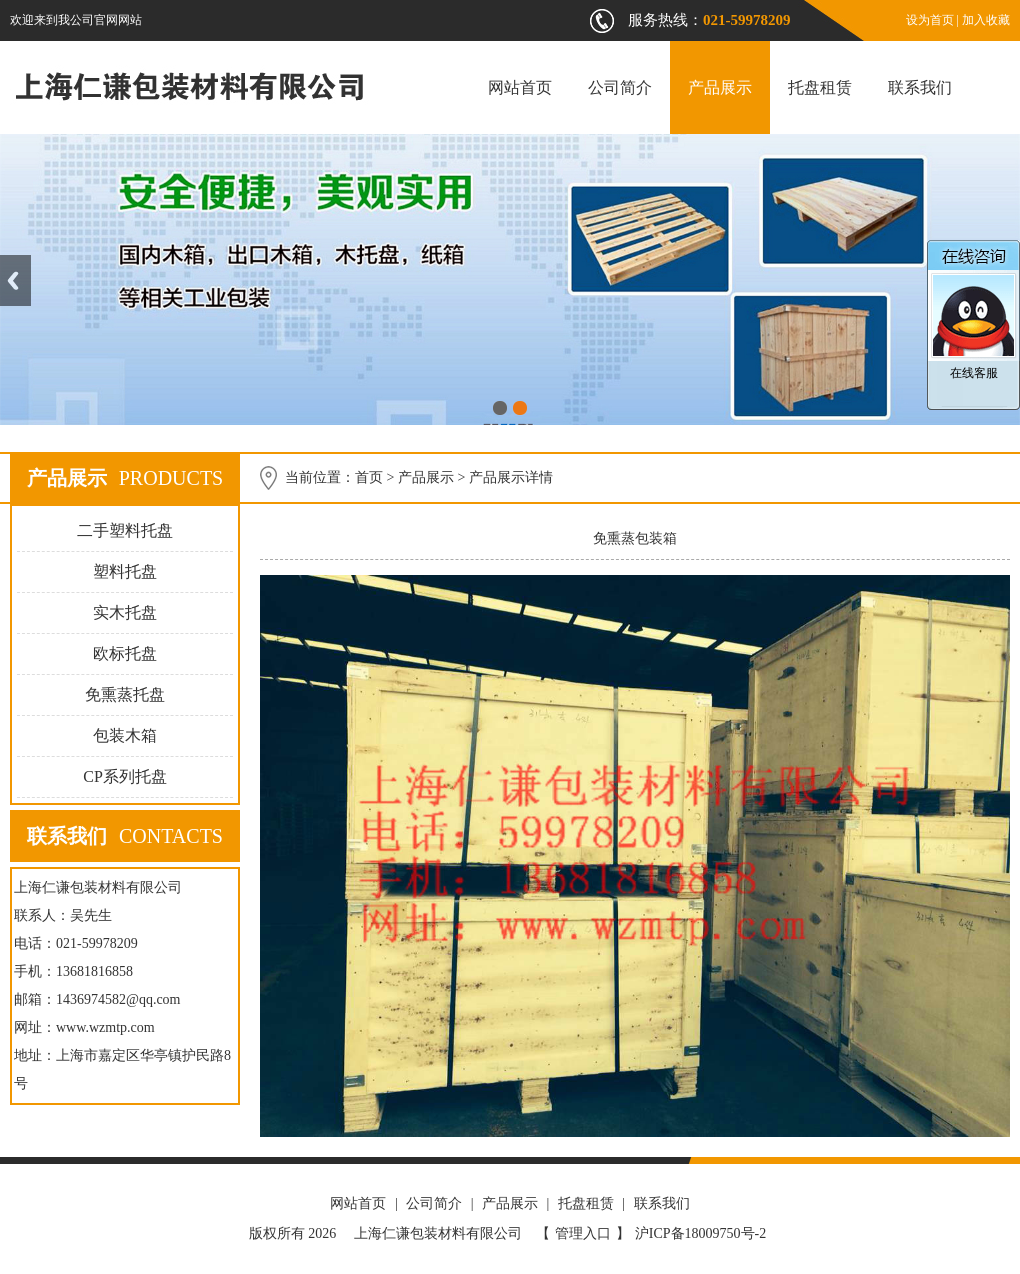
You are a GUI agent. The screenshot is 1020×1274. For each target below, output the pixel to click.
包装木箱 (125, 735)
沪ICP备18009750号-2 (700, 1233)
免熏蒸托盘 (125, 694)
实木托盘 (125, 612)
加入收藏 (986, 20)
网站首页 (520, 87)
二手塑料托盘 (125, 530)
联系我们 (920, 87)
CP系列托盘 (125, 776)
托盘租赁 (820, 87)
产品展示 (720, 87)
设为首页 (930, 20)
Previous (15, 280)
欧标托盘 (125, 653)
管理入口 (583, 1233)
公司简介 (620, 87)
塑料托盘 (125, 571)
